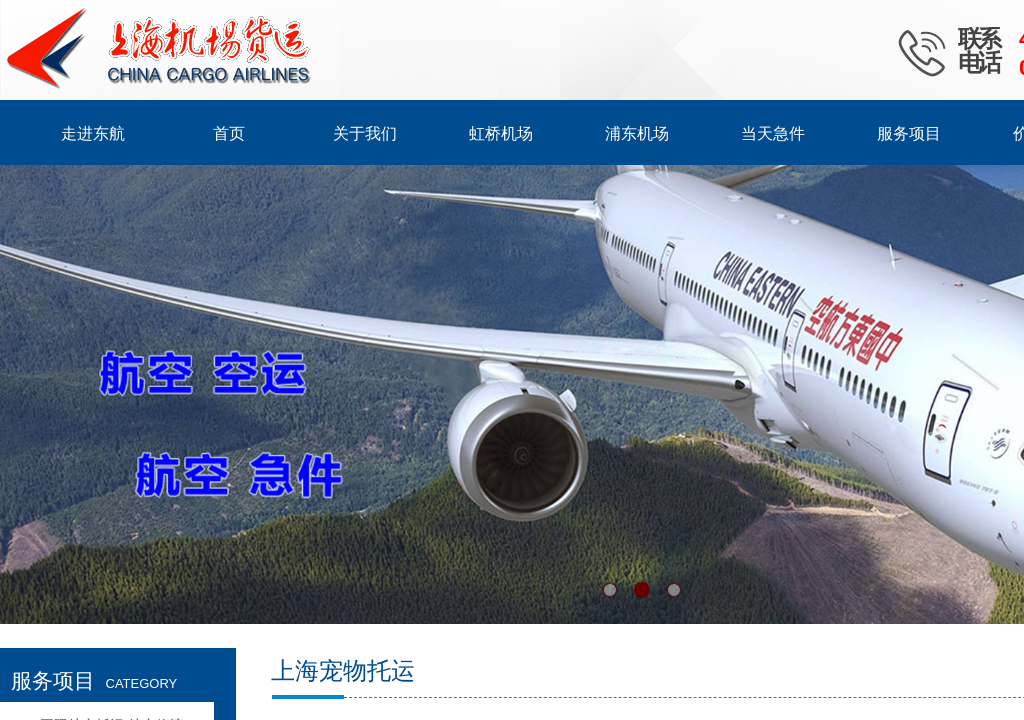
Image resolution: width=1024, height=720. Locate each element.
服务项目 (909, 133)
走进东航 (93, 133)
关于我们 (365, 133)
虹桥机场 (501, 133)
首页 (229, 133)
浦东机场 (637, 133)
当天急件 (773, 133)
